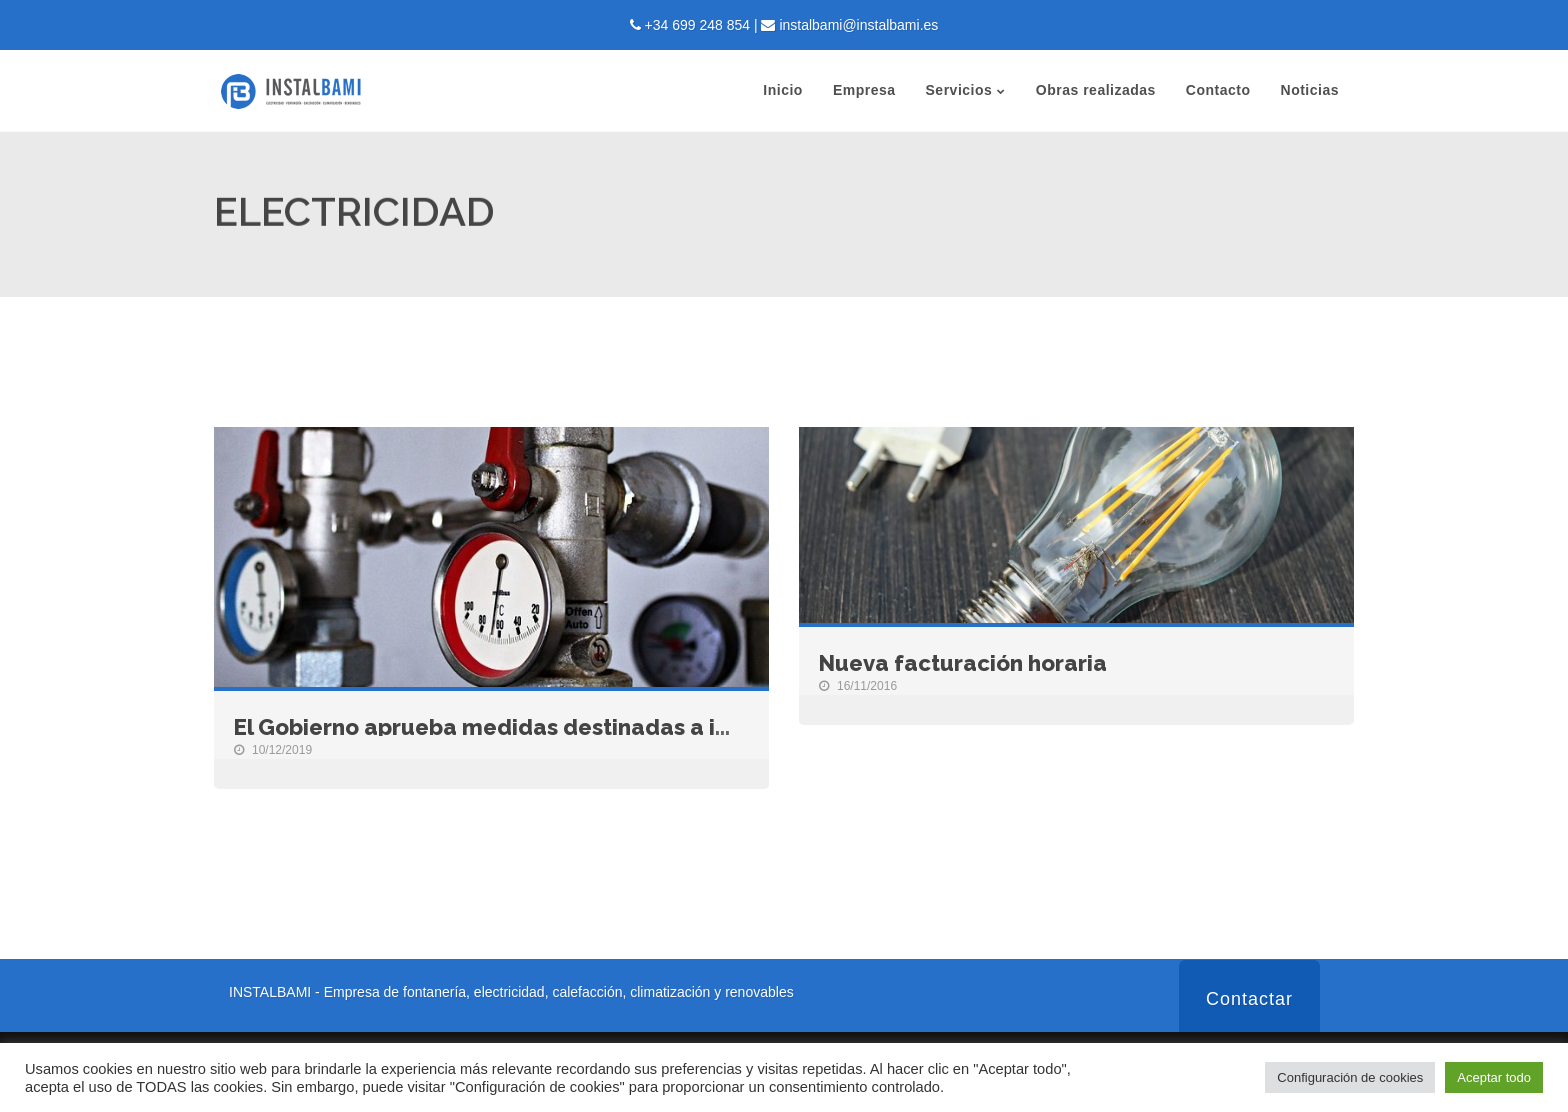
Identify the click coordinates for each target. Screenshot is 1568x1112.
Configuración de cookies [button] (1350, 1077)
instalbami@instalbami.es (858, 25)
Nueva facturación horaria (963, 663)
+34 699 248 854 (698, 25)
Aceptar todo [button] (1494, 1077)
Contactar (1249, 999)
